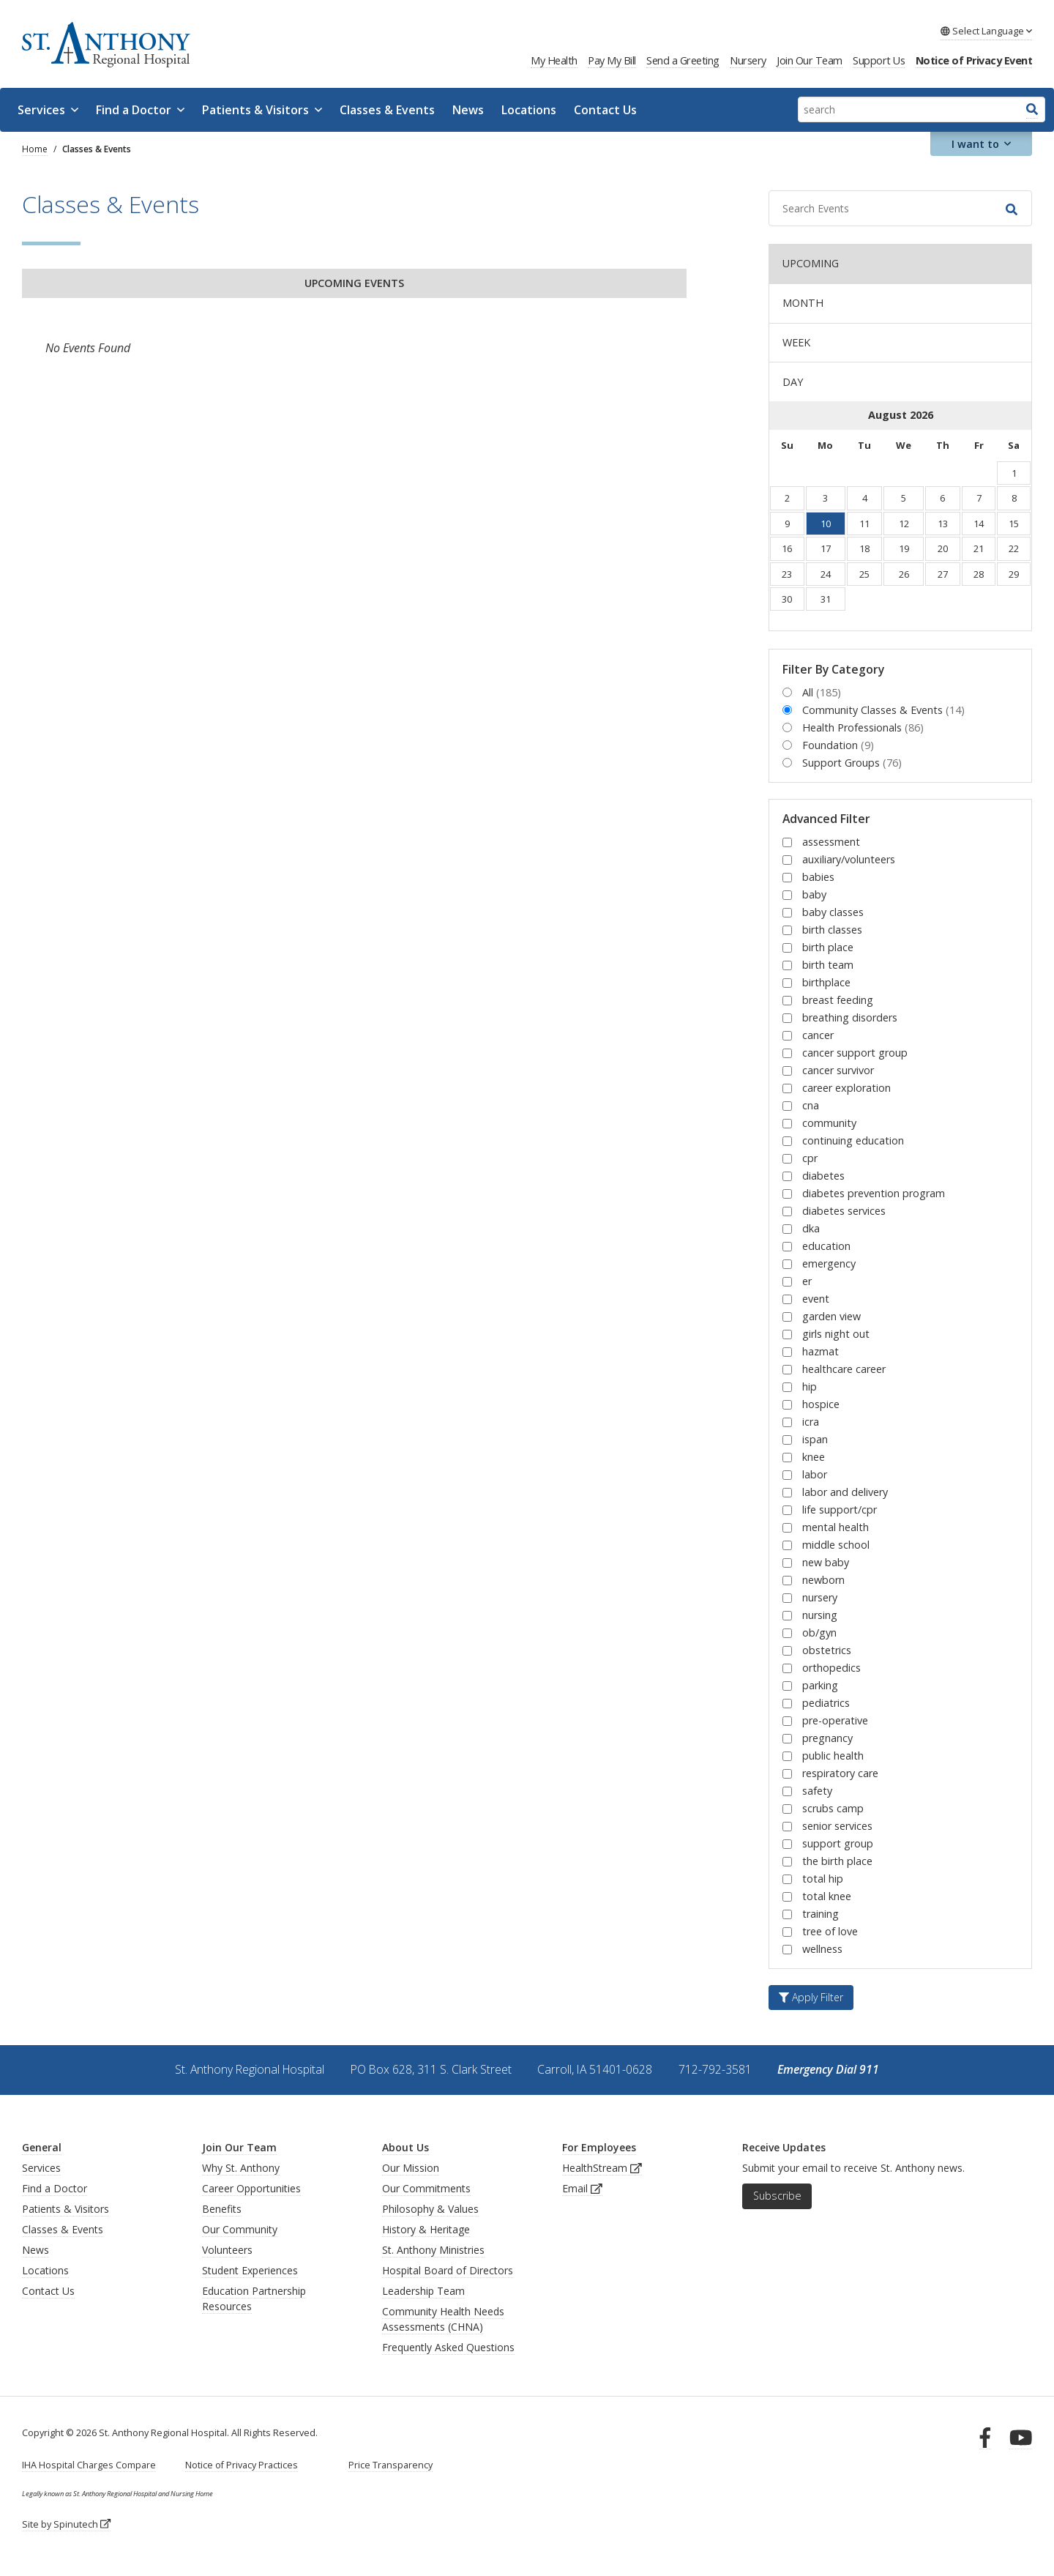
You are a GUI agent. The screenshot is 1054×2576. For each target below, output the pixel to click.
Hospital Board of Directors (447, 2270)
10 (826, 523)
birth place (827, 947)
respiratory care (840, 1773)
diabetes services (844, 1211)
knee (813, 1457)
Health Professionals (863, 727)
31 (826, 599)
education (826, 1246)
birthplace (826, 982)
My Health (554, 60)
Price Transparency (390, 2465)
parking (820, 1685)
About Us (405, 2147)
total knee (826, 1896)
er (807, 1281)
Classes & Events (387, 110)
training (820, 1914)
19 (904, 548)
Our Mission (410, 2168)
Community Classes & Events (883, 710)
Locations (528, 110)
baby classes (833, 912)
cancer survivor (838, 1070)
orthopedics (831, 1668)
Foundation (838, 745)
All (821, 692)
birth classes (832, 930)
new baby (825, 1562)
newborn (823, 1580)
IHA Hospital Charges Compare (89, 2465)
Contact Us (605, 110)
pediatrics (826, 1703)
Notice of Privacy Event (974, 60)
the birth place (837, 1861)
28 (978, 574)
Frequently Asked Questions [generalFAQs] (448, 2347)
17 (826, 548)
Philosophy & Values (430, 2209)
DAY (792, 382)
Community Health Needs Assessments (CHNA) (443, 2319)
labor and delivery (845, 1492)
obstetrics (826, 1650)
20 (943, 548)
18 (864, 548)
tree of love (830, 1931)
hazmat (820, 1351)
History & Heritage (426, 2229)
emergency (829, 1263)
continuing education (853, 1140)
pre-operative (835, 1720)
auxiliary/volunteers (848, 859)
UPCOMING (810, 263)
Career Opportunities (251, 2188)
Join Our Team (809, 60)
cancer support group (855, 1053)
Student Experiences (250, 2270)
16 (787, 548)
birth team (827, 965)
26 (904, 574)
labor (814, 1474)
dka (811, 1228)
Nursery (748, 60)
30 (787, 599)
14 (978, 523)
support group (837, 1843)
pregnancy (827, 1738)
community (829, 1123)
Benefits (222, 2209)
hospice (821, 1404)
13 (943, 523)
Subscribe (777, 2196)
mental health (835, 1527)
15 (1014, 523)
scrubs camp (833, 1808)
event (815, 1299)
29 (1014, 574)
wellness (822, 1949)
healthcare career (844, 1369)
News (468, 110)
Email (582, 2188)
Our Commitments (426, 2188)
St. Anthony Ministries (433, 2250)
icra (810, 1422)
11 (864, 523)
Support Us (879, 60)
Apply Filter (811, 1997)
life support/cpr (839, 1509)
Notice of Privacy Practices (241, 2465)
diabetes (823, 1176)
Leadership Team (423, 2291)
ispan (815, 1439)
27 (943, 574)
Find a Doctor (140, 110)
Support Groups (852, 763)
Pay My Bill (612, 60)
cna (810, 1105)
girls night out (836, 1334)
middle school (836, 1545)
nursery (819, 1597)
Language (986, 30)
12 (904, 523)
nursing (819, 1615)
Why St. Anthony (241, 2168)
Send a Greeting (683, 60)
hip (809, 1386)
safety (817, 1791)
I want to (982, 144)
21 (978, 548)
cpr (810, 1158)
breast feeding (837, 1000)
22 (1014, 548)
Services (48, 110)
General (41, 2147)
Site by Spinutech (66, 2524)
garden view (831, 1316)
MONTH (802, 303)
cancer (818, 1035)
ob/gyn (819, 1632)
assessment (831, 842)
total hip (822, 1879)
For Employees (599, 2147)
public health (833, 1755)
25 (864, 574)
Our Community (239, 2229)
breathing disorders (849, 1017)
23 (787, 574)
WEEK (796, 342)
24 (826, 574)
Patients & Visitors (262, 110)
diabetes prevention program (873, 1193)
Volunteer (224, 2250)
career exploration (846, 1088)
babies (818, 877)
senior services (837, 1826)
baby (814, 894)
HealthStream (602, 2168)
